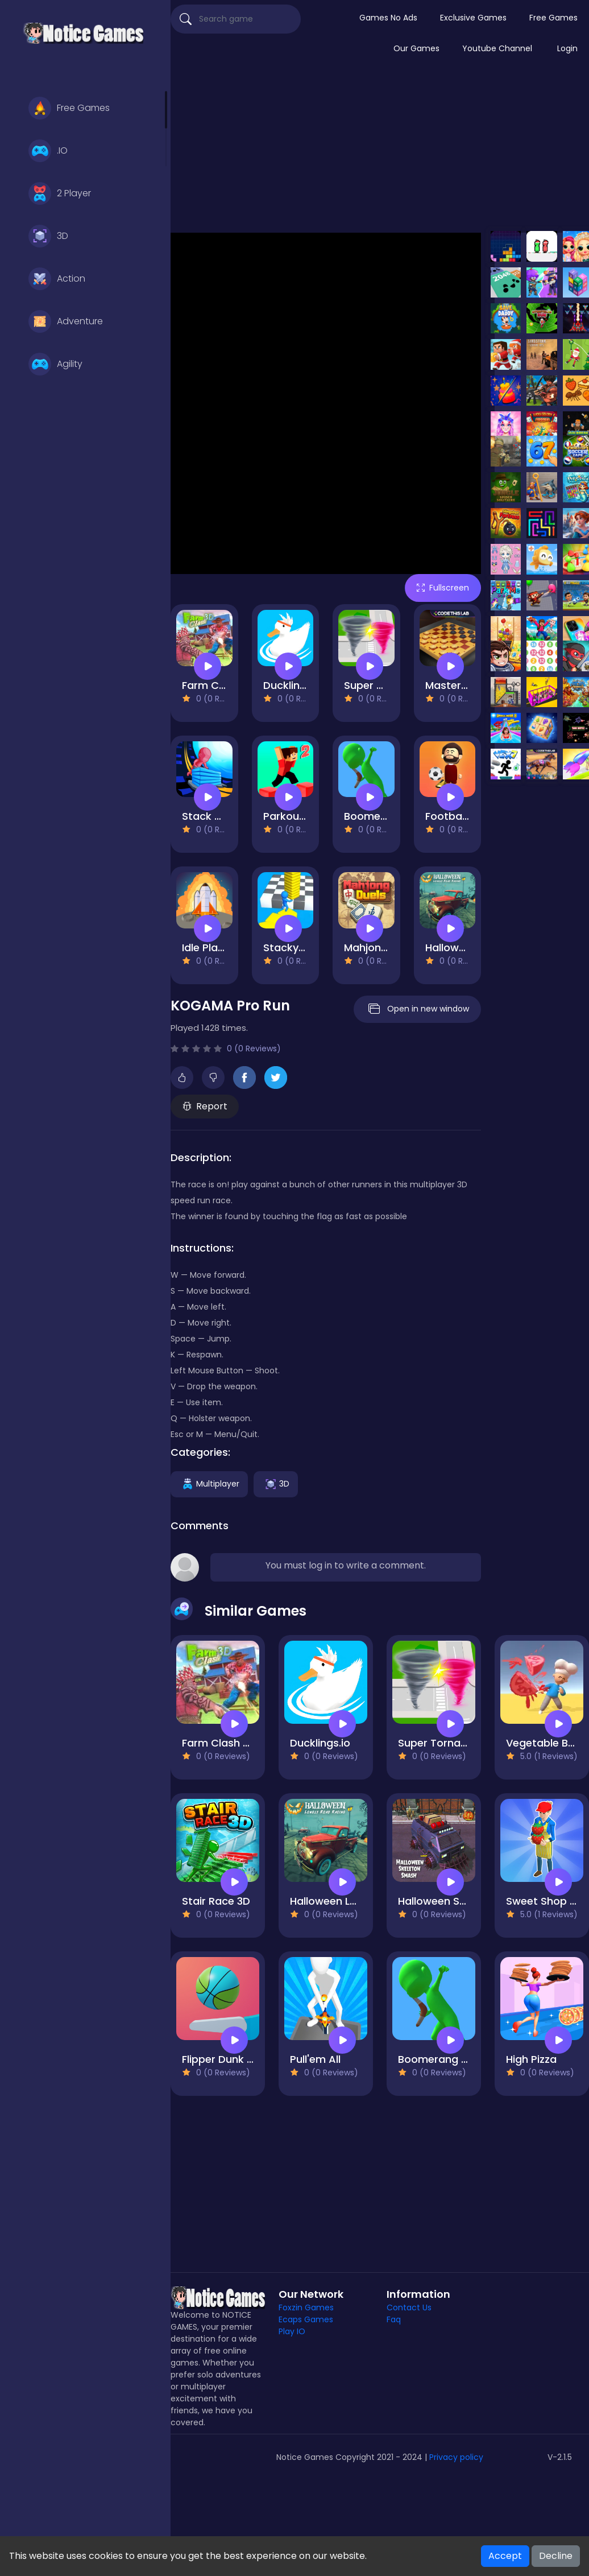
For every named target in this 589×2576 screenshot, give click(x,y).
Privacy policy (456, 2457)
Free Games (69, 108)
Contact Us (409, 2307)
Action (56, 278)
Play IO (292, 2331)
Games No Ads (388, 17)
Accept (505, 2555)
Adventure (65, 321)
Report (204, 1106)
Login (567, 48)
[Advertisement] (380, 150)
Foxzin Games (306, 2307)
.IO (48, 150)
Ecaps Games (306, 2319)
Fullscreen (443, 587)
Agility (55, 364)
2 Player (59, 193)
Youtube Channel (497, 48)
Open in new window (417, 1009)
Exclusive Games (473, 17)
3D (48, 236)
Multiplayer (209, 1483)
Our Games (416, 48)
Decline (556, 2555)
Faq (394, 2319)
